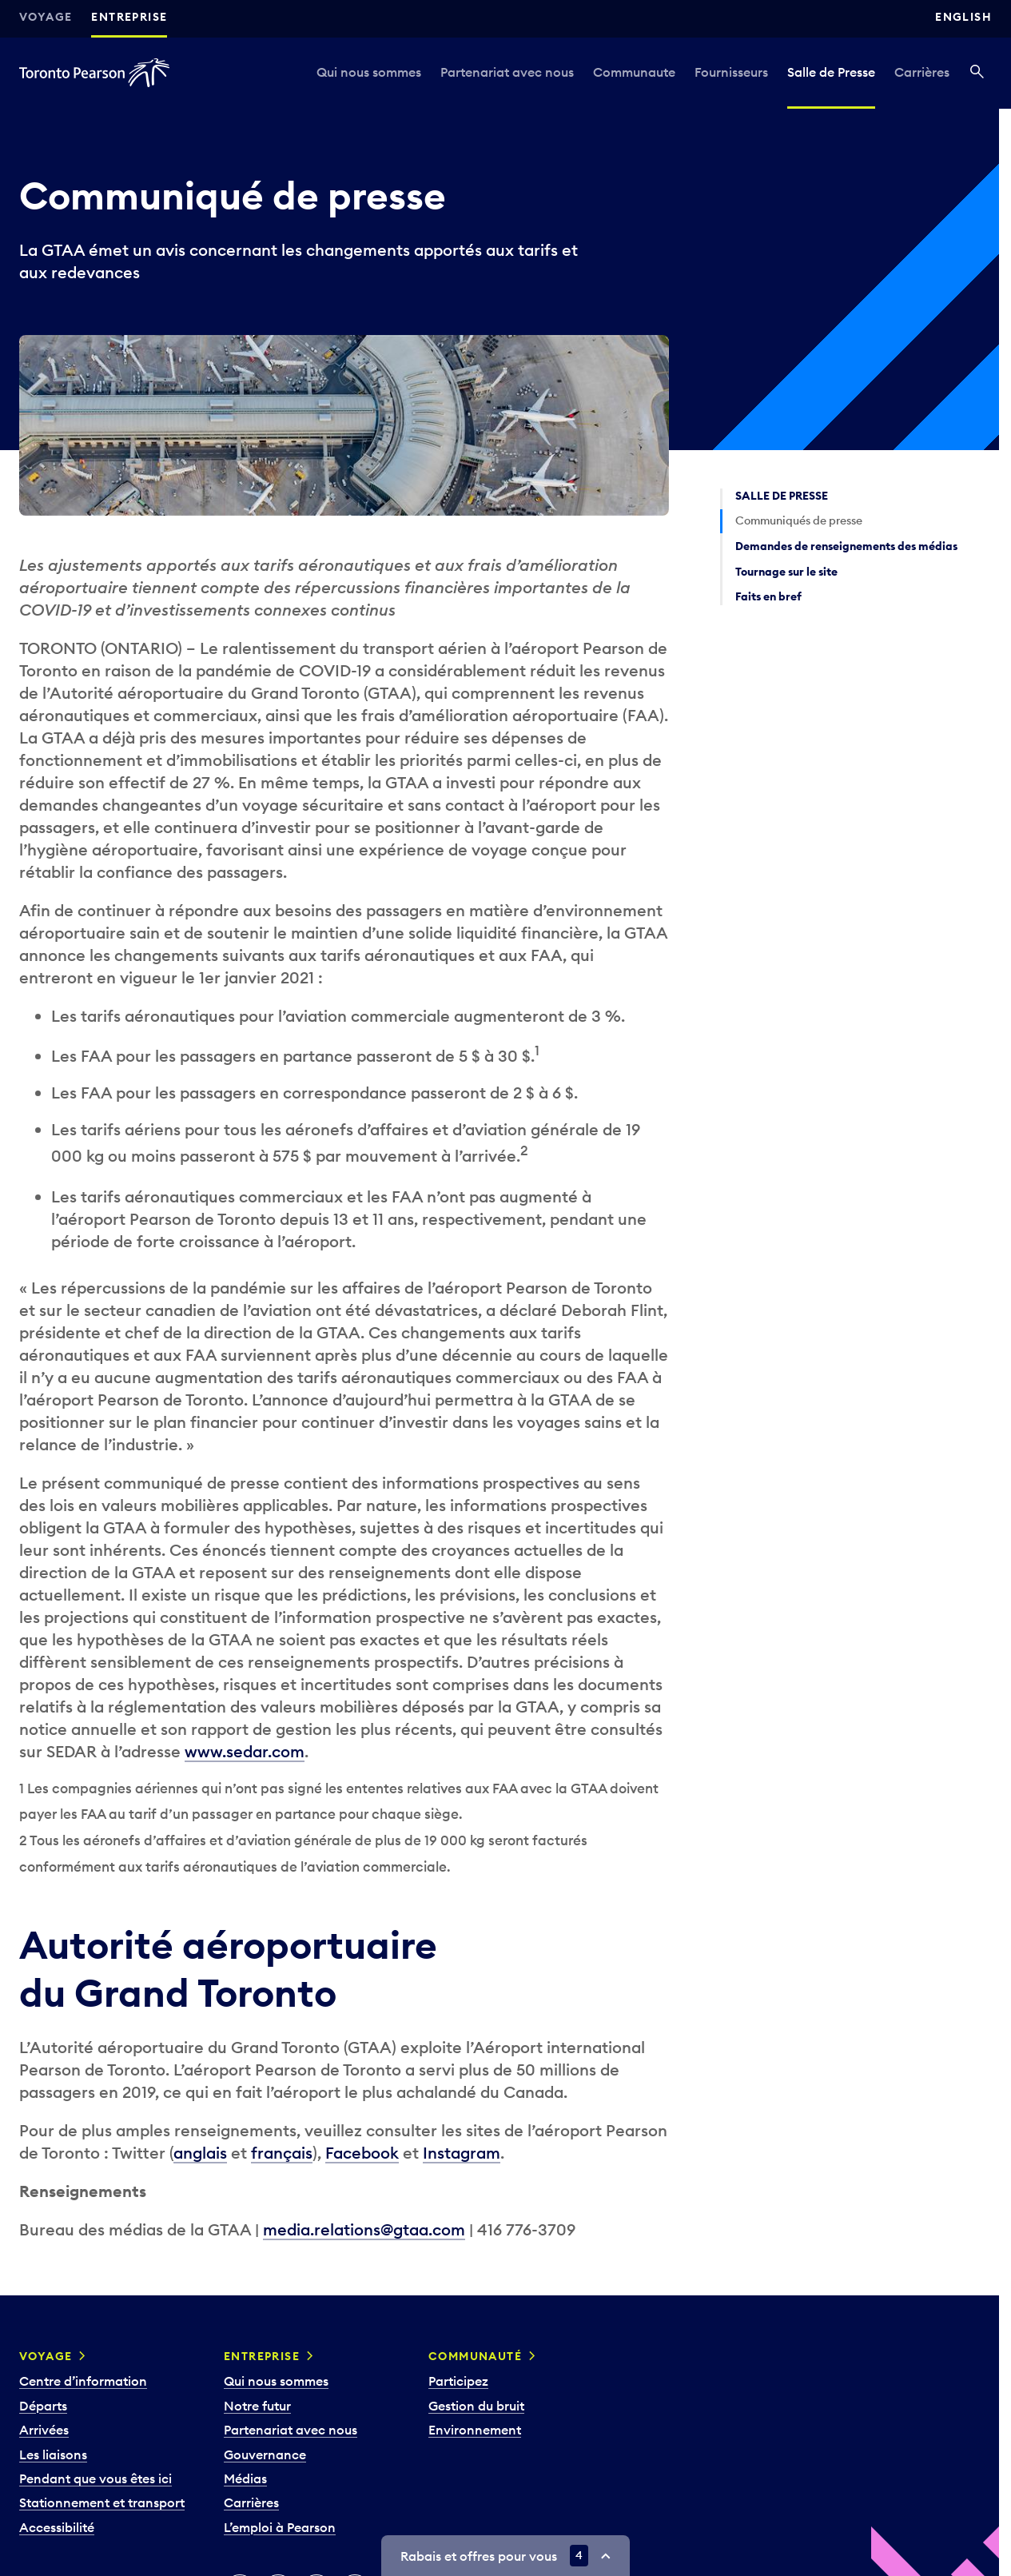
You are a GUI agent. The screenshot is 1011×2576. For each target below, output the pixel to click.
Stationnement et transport (102, 2502)
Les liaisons (53, 2454)
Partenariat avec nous (507, 72)
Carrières (921, 72)
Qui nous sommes (368, 72)
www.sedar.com (244, 1751)
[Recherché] (977, 72)
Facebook (362, 2153)
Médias (245, 2478)
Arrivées (44, 2430)
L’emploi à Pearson (280, 2527)
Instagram (461, 2153)
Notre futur (257, 2406)
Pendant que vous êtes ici (95, 2478)
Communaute (634, 72)
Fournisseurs (731, 72)
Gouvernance (265, 2454)
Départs (43, 2406)
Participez (458, 2381)
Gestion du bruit (476, 2406)
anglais (200, 2153)
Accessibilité (56, 2527)
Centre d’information (83, 2381)
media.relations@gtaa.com (364, 2229)
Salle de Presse (831, 72)
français (281, 2153)
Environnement (474, 2430)
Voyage (45, 17)
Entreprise (129, 17)
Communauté (475, 2356)
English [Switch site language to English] (963, 17)
